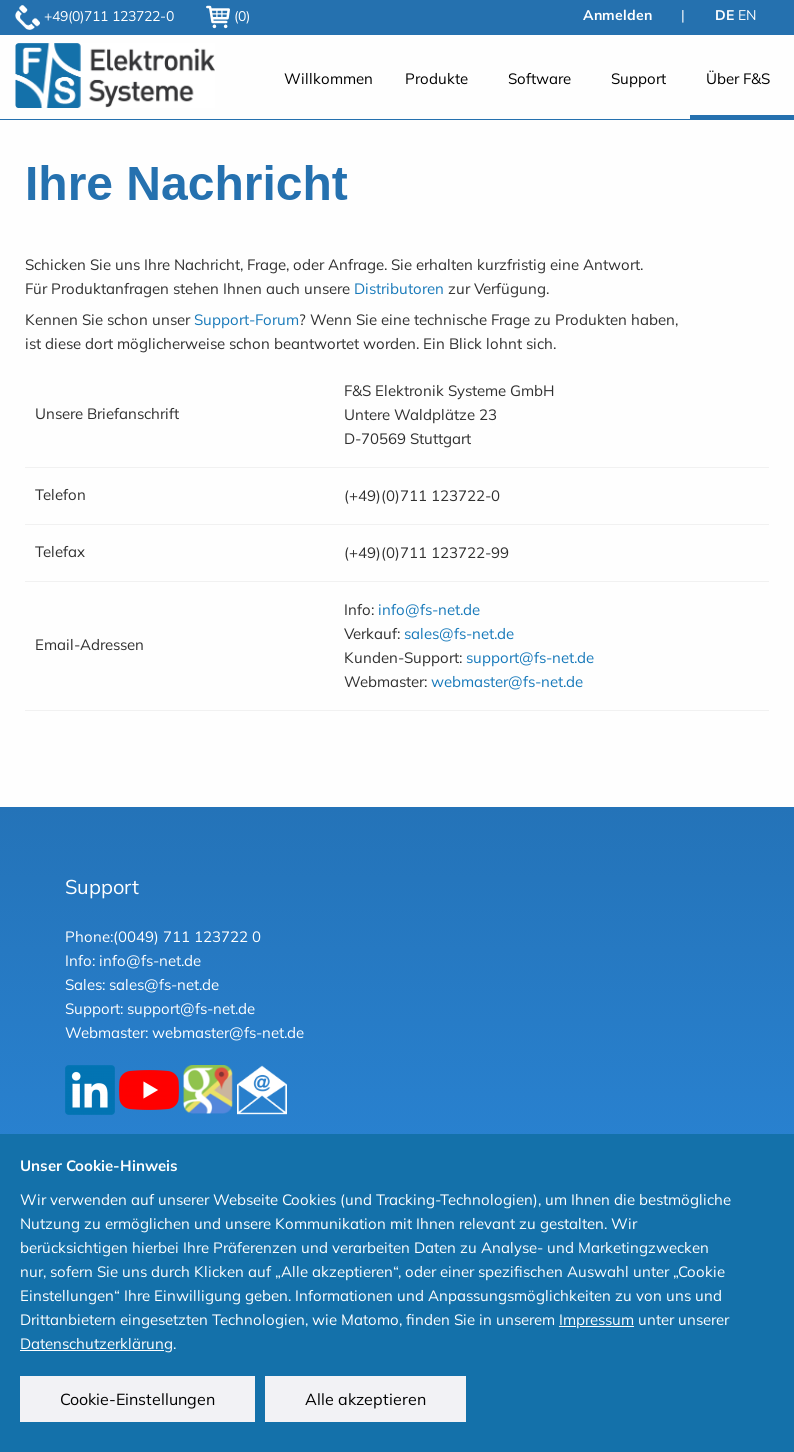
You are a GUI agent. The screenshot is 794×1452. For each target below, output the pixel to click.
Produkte (436, 78)
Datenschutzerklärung (96, 1343)
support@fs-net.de (530, 657)
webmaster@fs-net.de (507, 681)
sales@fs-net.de (459, 633)
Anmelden (617, 15)
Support (638, 78)
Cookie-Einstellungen (137, 1399)
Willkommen (328, 78)
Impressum (596, 1319)
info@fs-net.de (429, 609)
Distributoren (399, 288)
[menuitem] (328, 89)
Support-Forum (246, 319)
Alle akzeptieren (365, 1399)
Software (539, 78)
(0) (228, 16)
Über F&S (738, 78)
